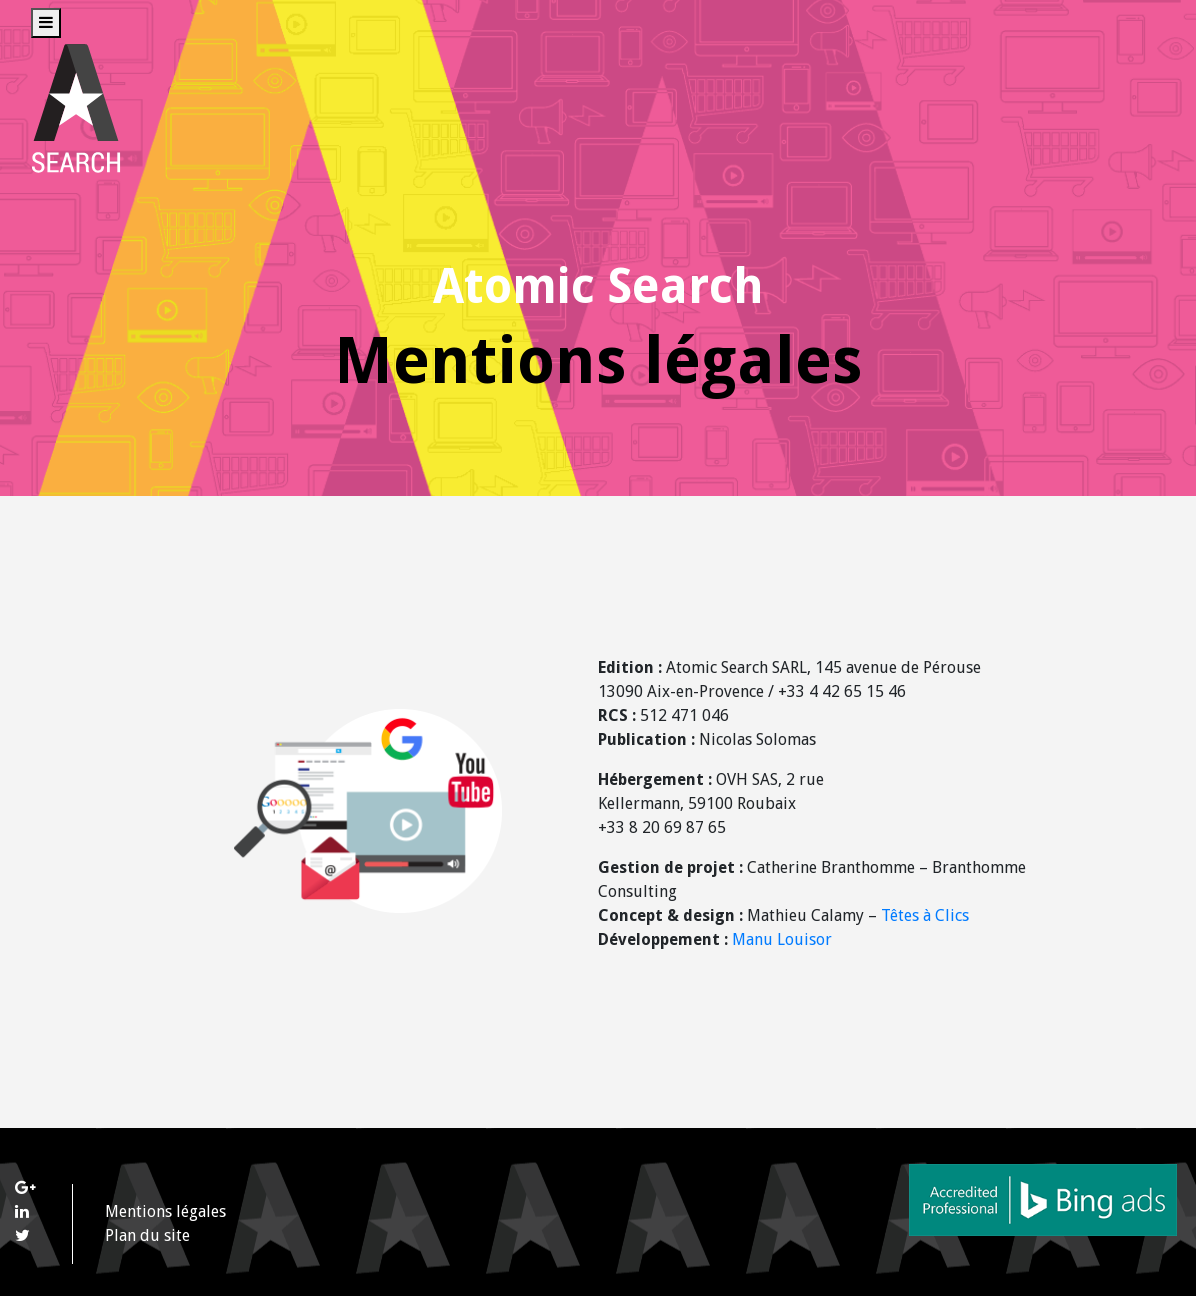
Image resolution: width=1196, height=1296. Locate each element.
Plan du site (147, 1235)
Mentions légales (165, 1211)
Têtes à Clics (925, 915)
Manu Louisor (782, 939)
